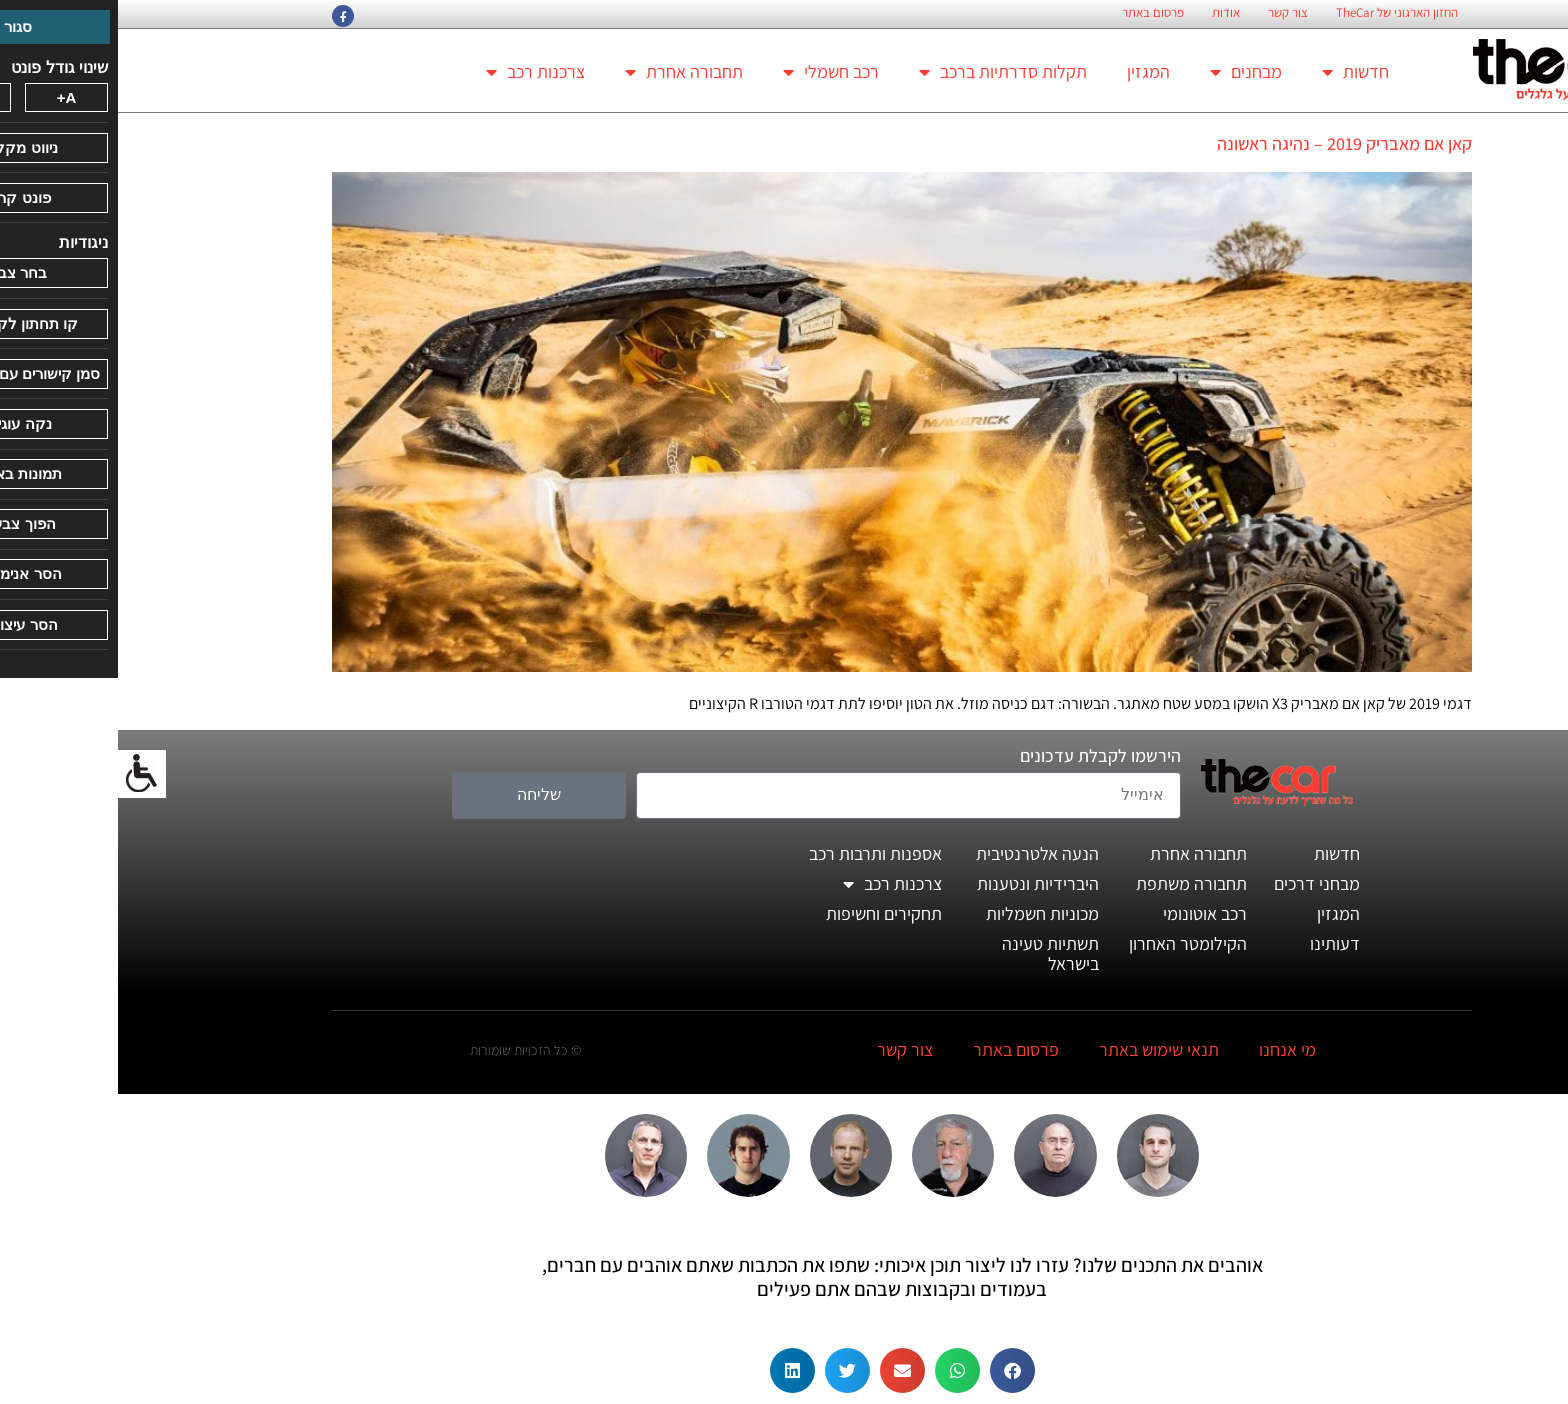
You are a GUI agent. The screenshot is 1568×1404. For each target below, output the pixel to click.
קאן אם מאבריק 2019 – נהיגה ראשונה (1226, 143)
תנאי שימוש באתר (1041, 1049)
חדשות (1237, 72)
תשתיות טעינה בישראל (932, 953)
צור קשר (1170, 13)
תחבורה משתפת (1073, 883)
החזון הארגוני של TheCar (1279, 13)
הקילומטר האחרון (1070, 943)
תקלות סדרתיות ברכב (885, 72)
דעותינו (1217, 943)
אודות (1108, 13)
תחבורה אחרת (566, 72)
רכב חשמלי (713, 72)
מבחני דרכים (1199, 883)
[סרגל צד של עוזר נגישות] (24, 774)
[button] (894, 1370)
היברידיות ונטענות (920, 883)
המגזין (1030, 71)
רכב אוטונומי (1087, 913)
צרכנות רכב (417, 72)
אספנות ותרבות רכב (757, 853)
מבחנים (1128, 72)
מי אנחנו (1169, 1049)
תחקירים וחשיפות (766, 913)
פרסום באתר (1035, 13)
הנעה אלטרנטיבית (919, 853)
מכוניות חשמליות (924, 913)
